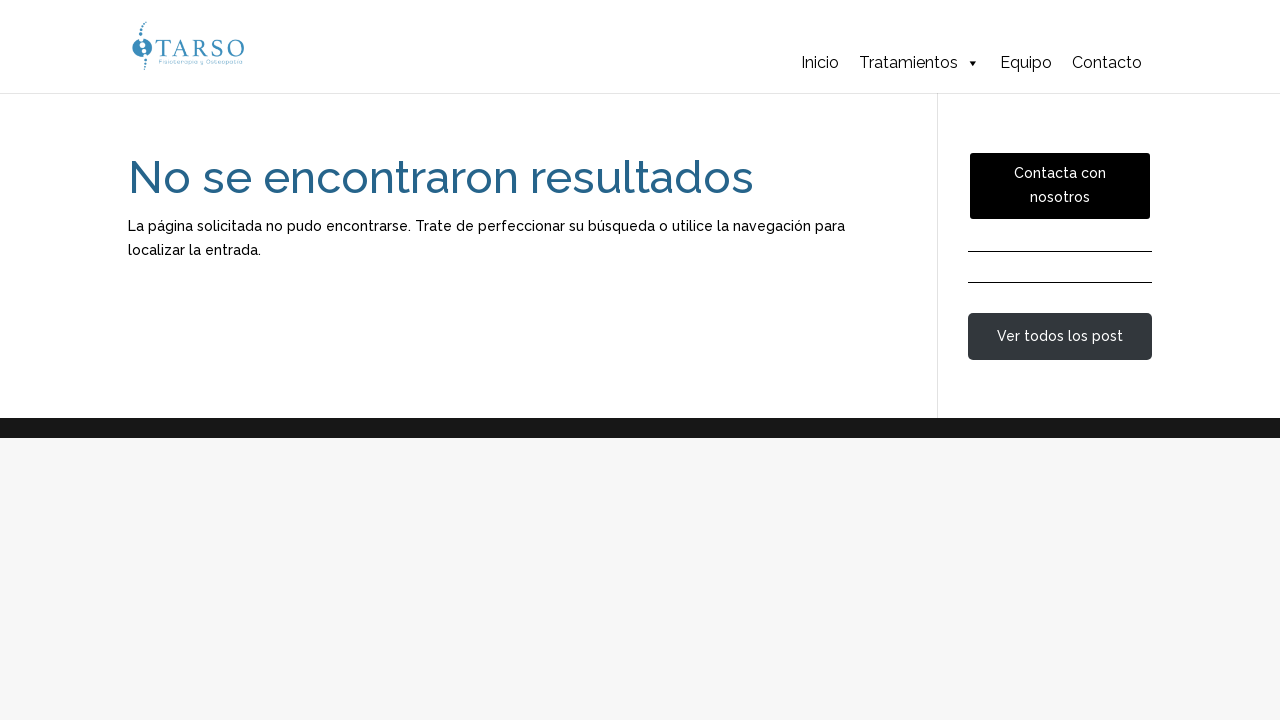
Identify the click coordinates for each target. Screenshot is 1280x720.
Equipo (1026, 62)
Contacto (1107, 62)
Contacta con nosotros (1060, 185)
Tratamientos (919, 63)
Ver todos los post (1060, 336)
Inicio (820, 62)
